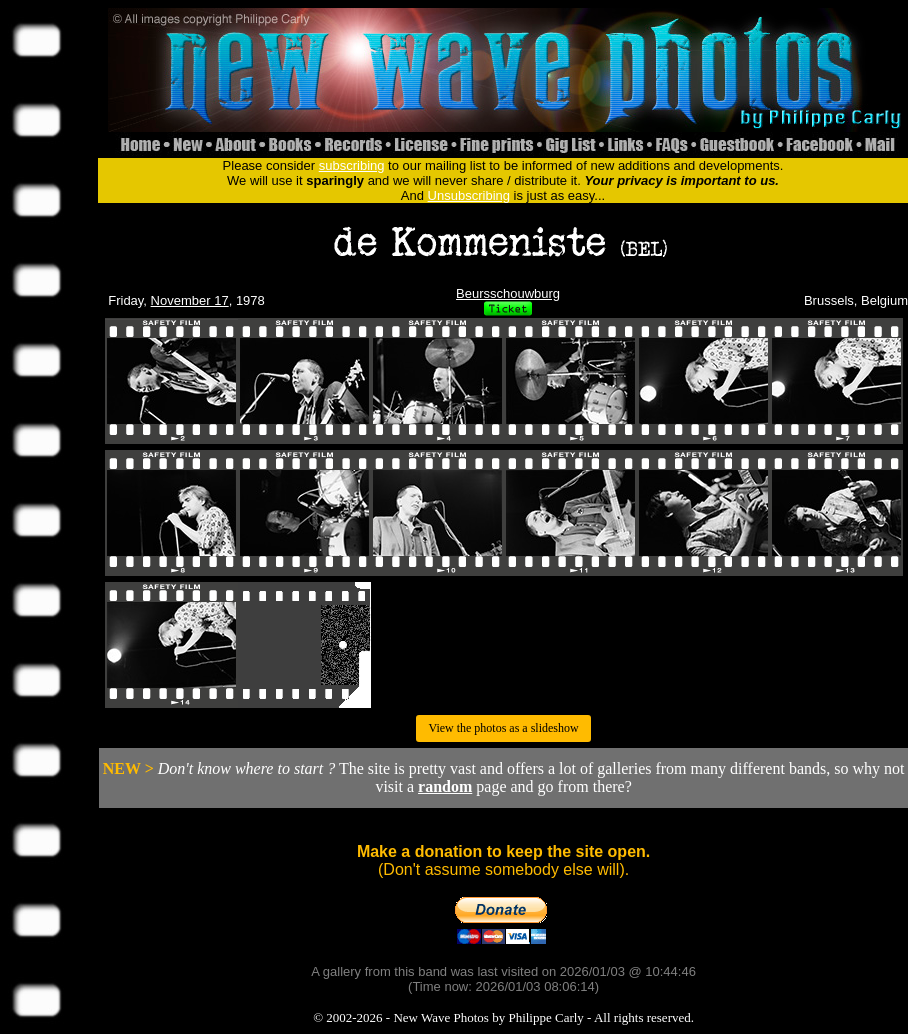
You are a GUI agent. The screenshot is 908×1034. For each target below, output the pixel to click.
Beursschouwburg (508, 293)
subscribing (352, 165)
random (445, 786)
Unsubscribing (469, 195)
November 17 (190, 300)
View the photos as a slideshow (503, 728)
